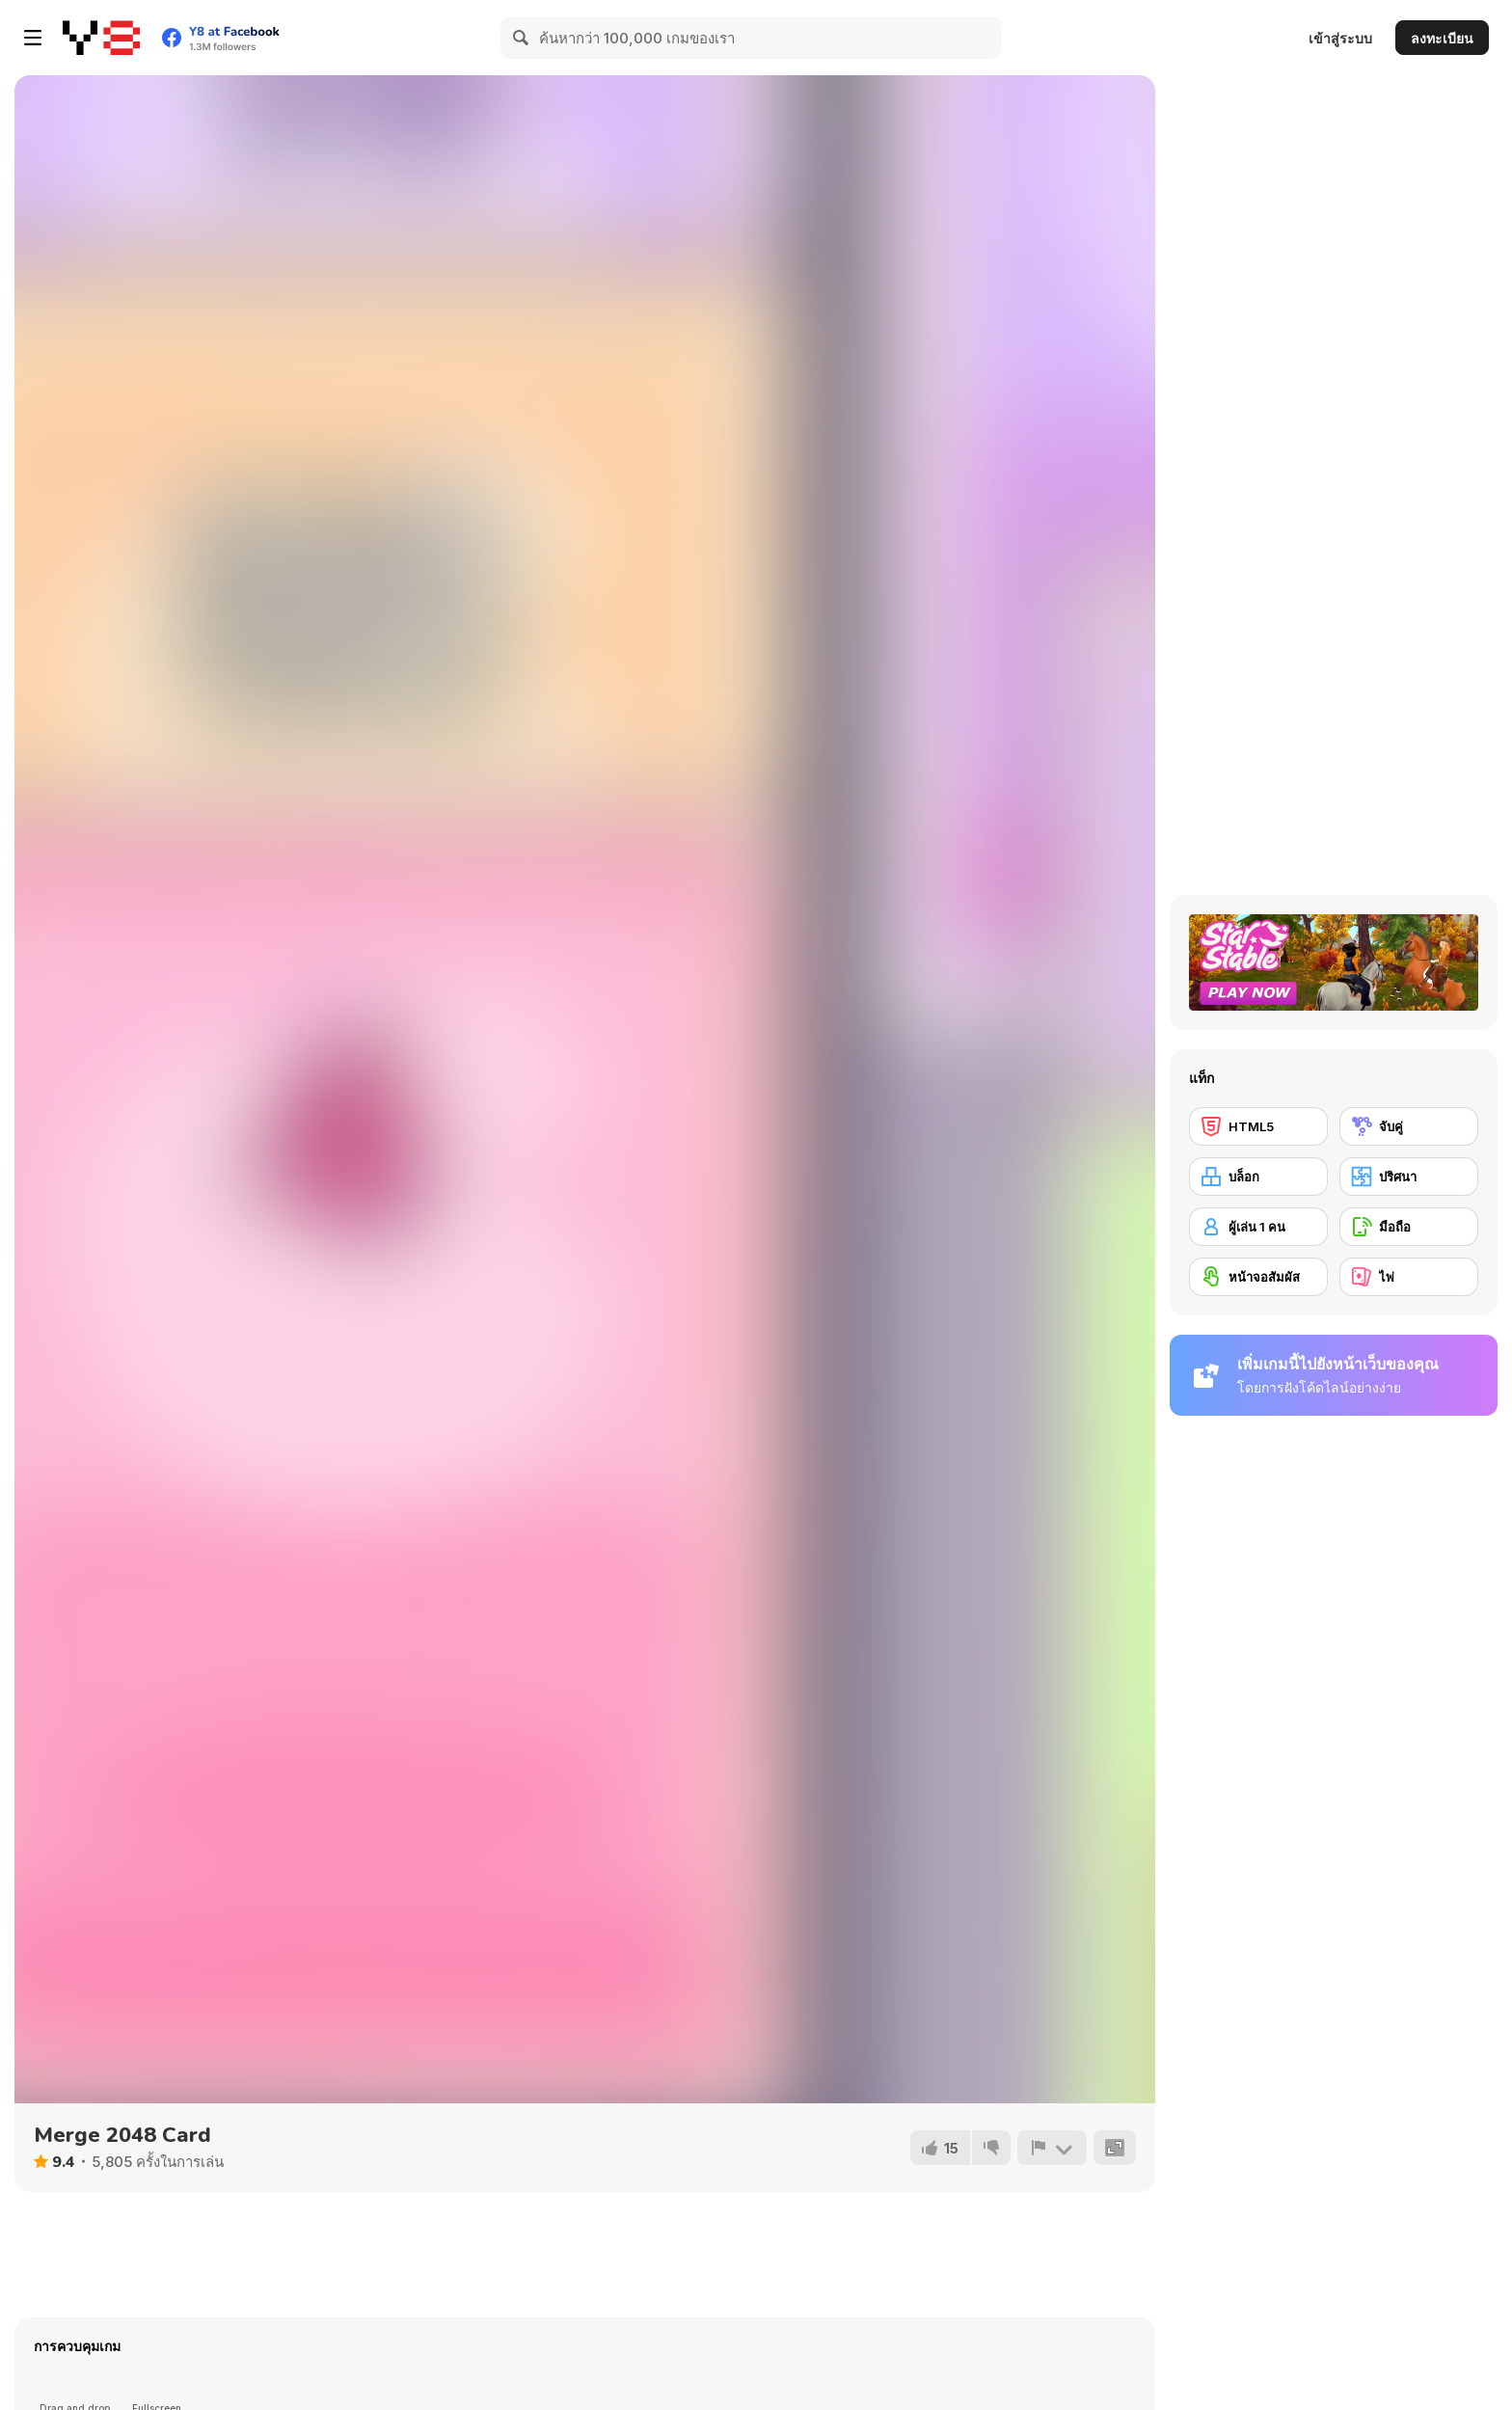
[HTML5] (1258, 1126)
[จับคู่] (1408, 1126)
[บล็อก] (1258, 1176)
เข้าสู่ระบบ (1340, 38)
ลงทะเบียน (1442, 38)
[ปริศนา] (1408, 1176)
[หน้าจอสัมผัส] (1258, 1277)
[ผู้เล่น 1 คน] (1258, 1226)
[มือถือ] (1408, 1226)
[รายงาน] (1052, 2147)
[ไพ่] (1408, 1277)
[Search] (521, 37)
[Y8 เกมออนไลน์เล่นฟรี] (101, 37)
